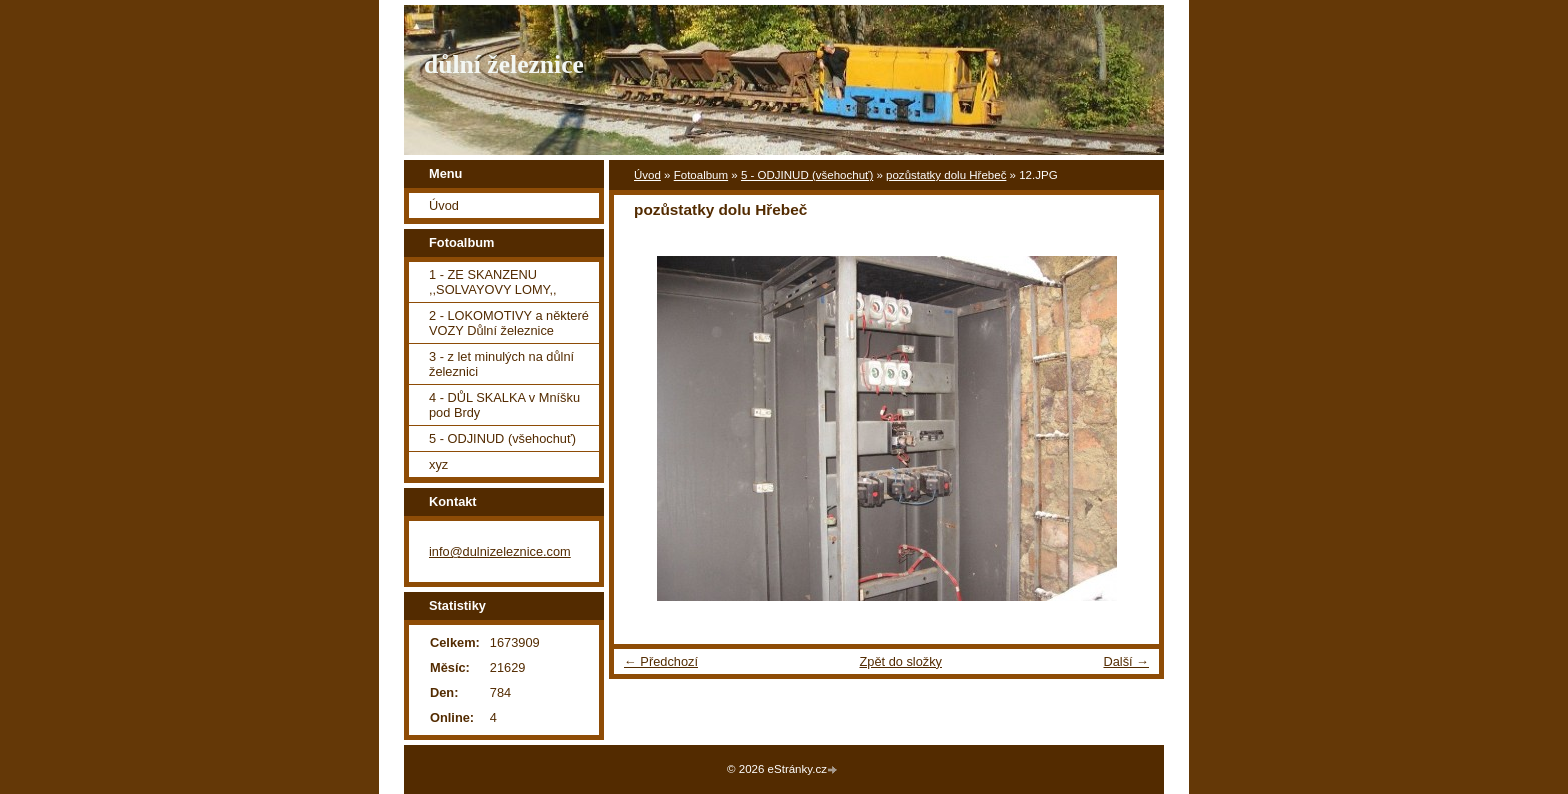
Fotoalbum (701, 175)
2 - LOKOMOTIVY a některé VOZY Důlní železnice (509, 323)
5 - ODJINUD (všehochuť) (807, 175)
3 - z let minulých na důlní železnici (501, 364)
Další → (1126, 661)
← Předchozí (661, 661)
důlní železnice (504, 64)
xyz (438, 464)
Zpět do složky (900, 661)
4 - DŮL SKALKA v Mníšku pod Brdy (504, 405)
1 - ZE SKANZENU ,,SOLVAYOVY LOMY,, (493, 282)
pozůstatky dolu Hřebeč (946, 175)
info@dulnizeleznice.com (500, 551)
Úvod (647, 175)
